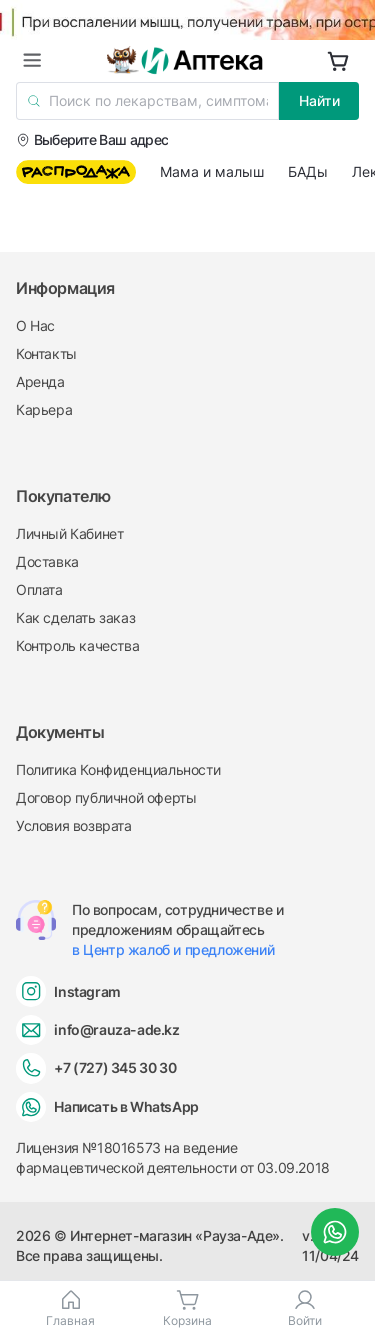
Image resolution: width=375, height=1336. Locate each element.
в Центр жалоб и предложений (173, 949)
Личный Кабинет (69, 533)
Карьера (44, 409)
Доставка (47, 561)
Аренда (40, 381)
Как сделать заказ (75, 617)
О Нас (35, 325)
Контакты (46, 353)
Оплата (39, 589)
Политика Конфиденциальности (118, 769)
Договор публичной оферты (106, 797)
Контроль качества (77, 645)
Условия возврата (74, 825)
